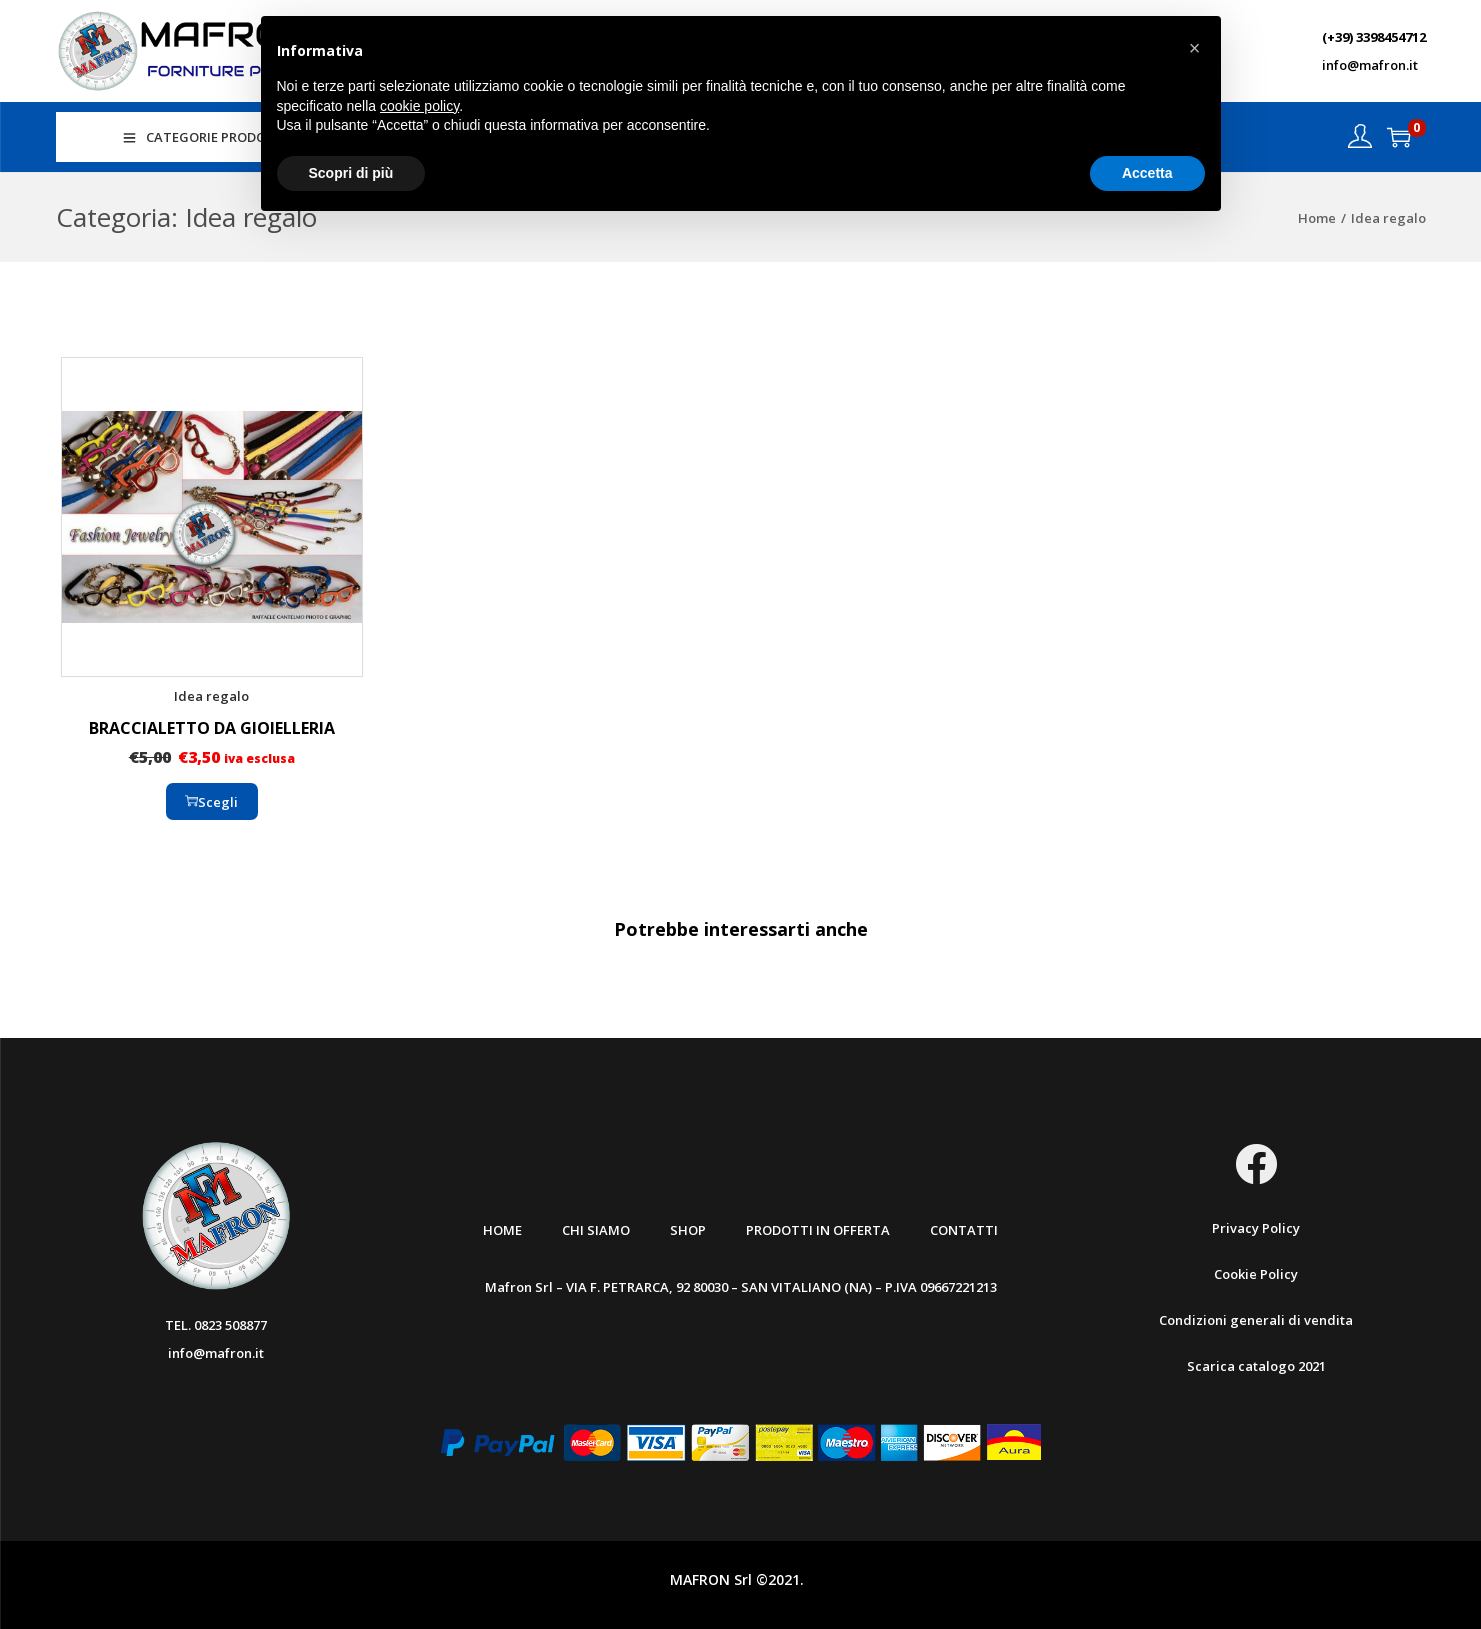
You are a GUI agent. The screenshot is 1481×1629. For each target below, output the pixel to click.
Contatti (964, 1230)
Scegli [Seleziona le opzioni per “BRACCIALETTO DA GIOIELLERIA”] (211, 802)
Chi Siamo (596, 1230)
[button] (1195, 48)
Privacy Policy (1256, 1228)
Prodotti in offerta (818, 1230)
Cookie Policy (1256, 1274)
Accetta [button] (1147, 173)
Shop (688, 1230)
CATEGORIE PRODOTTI (205, 137)
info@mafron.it (1370, 65)
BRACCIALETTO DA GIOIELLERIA (212, 728)
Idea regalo (211, 696)
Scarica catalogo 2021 (1256, 1366)
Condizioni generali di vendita (1256, 1320)
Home (1317, 218)
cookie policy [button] (419, 106)
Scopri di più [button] (351, 173)
